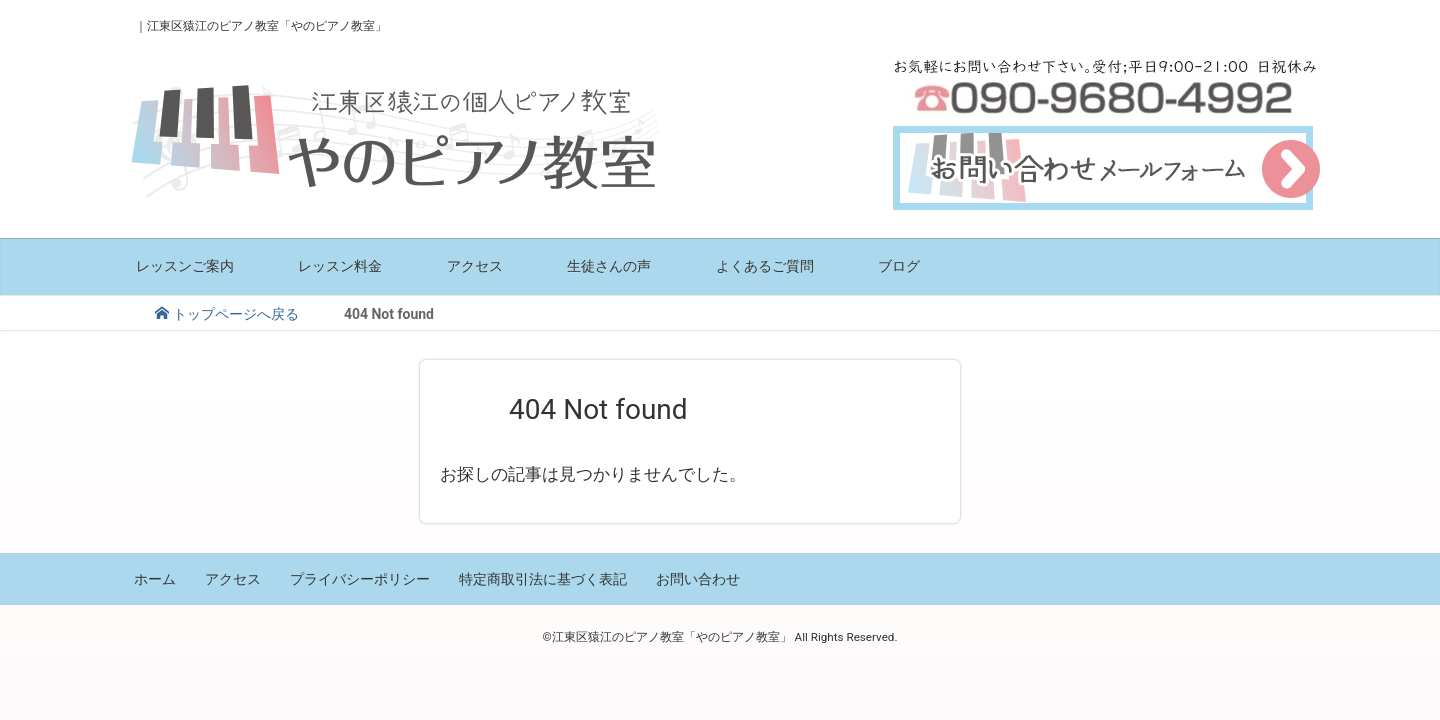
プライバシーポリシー (360, 579)
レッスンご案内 (185, 265)
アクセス (475, 265)
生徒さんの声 (609, 265)
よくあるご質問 (765, 265)
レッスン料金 (340, 265)
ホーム (155, 579)
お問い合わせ (698, 579)
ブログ (899, 265)
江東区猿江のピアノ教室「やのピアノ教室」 (267, 26)
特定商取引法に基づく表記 (543, 579)
